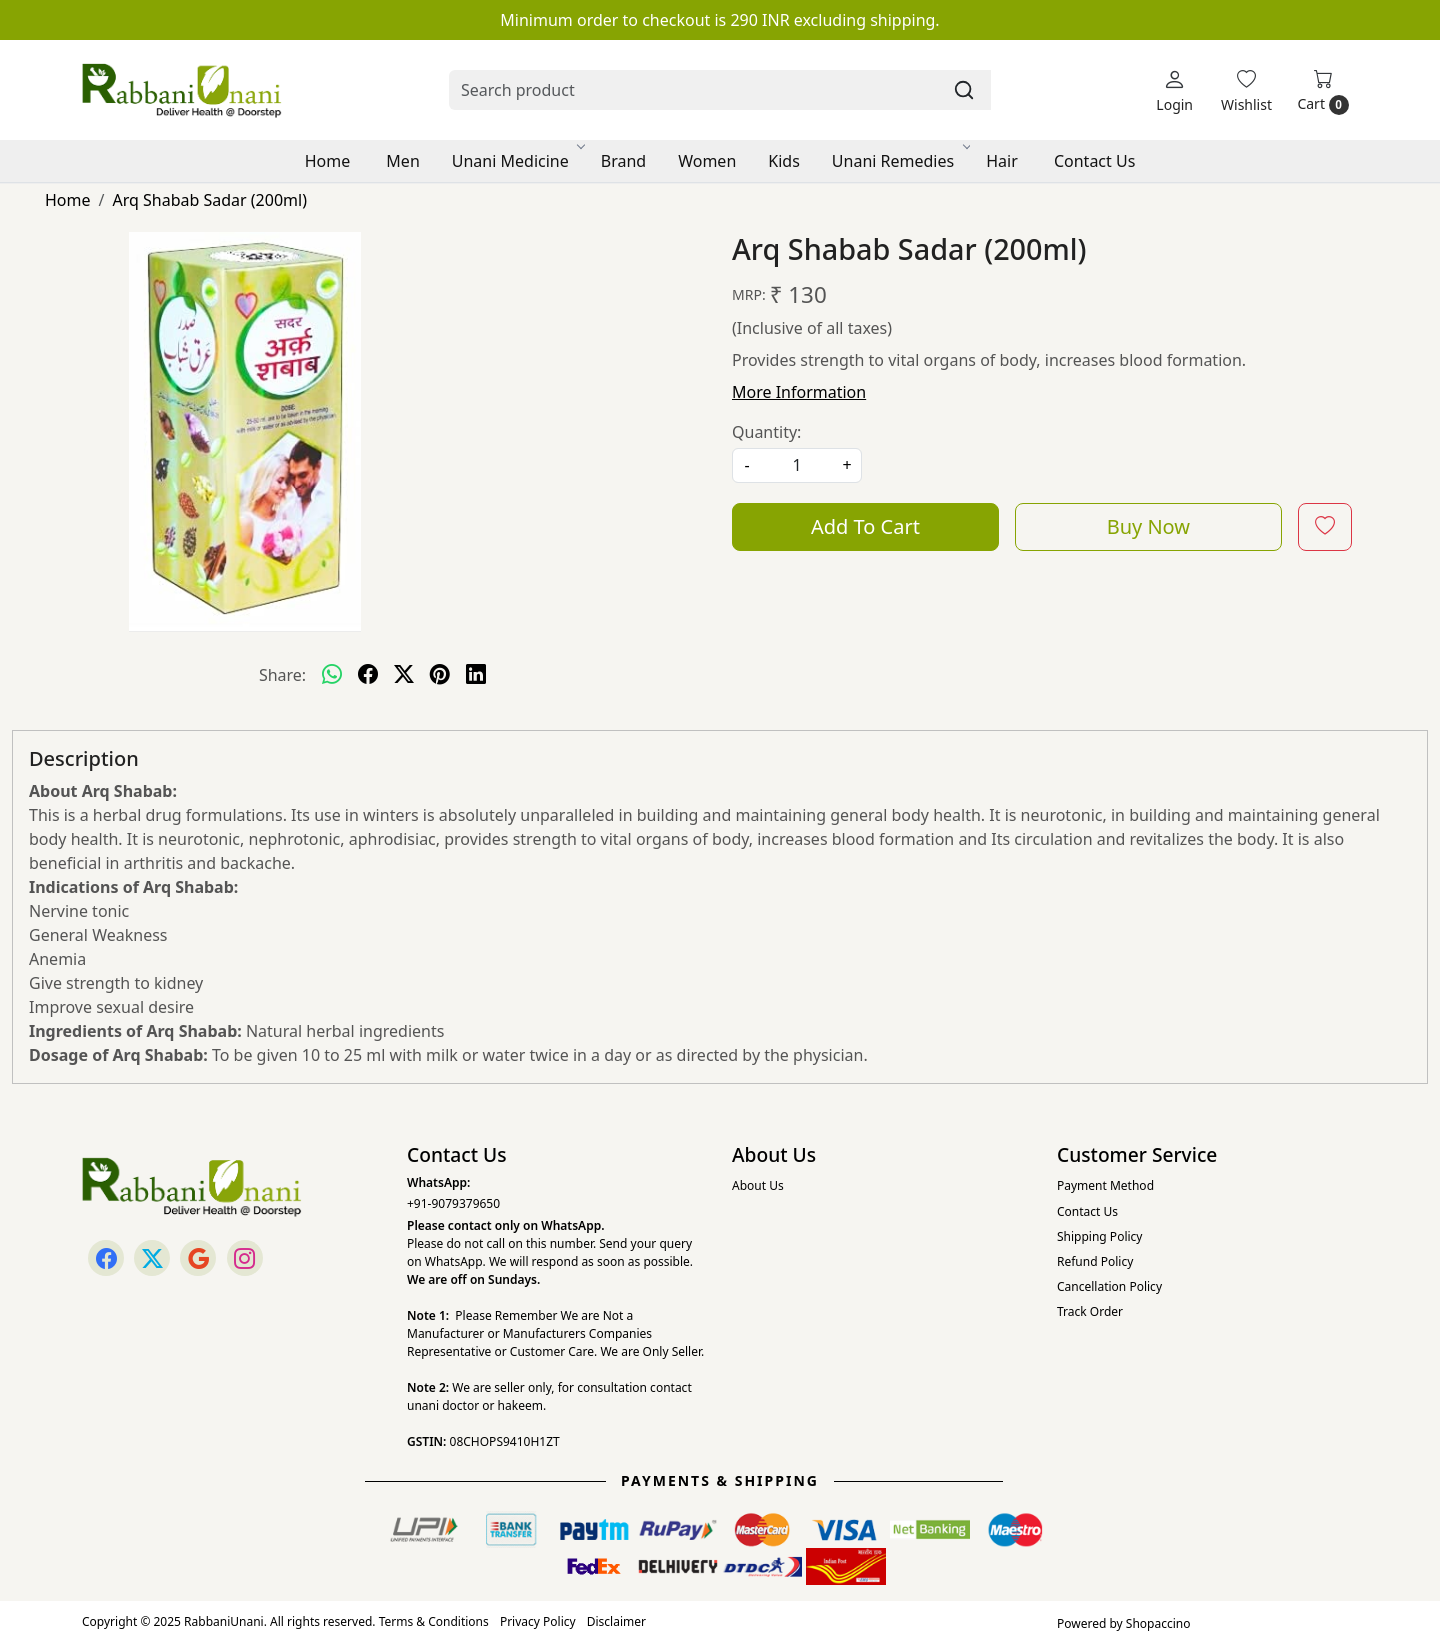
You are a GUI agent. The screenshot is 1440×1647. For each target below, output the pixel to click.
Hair (1002, 161)
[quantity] (797, 465)
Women (707, 161)
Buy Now (1148, 526)
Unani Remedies (900, 161)
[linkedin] (476, 675)
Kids (784, 161)
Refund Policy (1095, 1261)
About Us (758, 1185)
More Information (799, 392)
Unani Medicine (517, 161)
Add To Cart (865, 526)
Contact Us (1094, 161)
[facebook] (368, 675)
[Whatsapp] (332, 675)
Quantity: (766, 432)
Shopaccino (1158, 1623)
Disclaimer (616, 1621)
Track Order (1090, 1311)
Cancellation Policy (1109, 1286)
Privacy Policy (538, 1621)
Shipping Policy (1099, 1236)
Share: (282, 675)
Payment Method (1105, 1185)
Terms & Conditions (434, 1621)
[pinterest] (440, 675)
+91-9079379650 (453, 1203)
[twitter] (404, 675)
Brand (623, 161)
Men (402, 161)
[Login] (1174, 90)
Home (328, 161)
